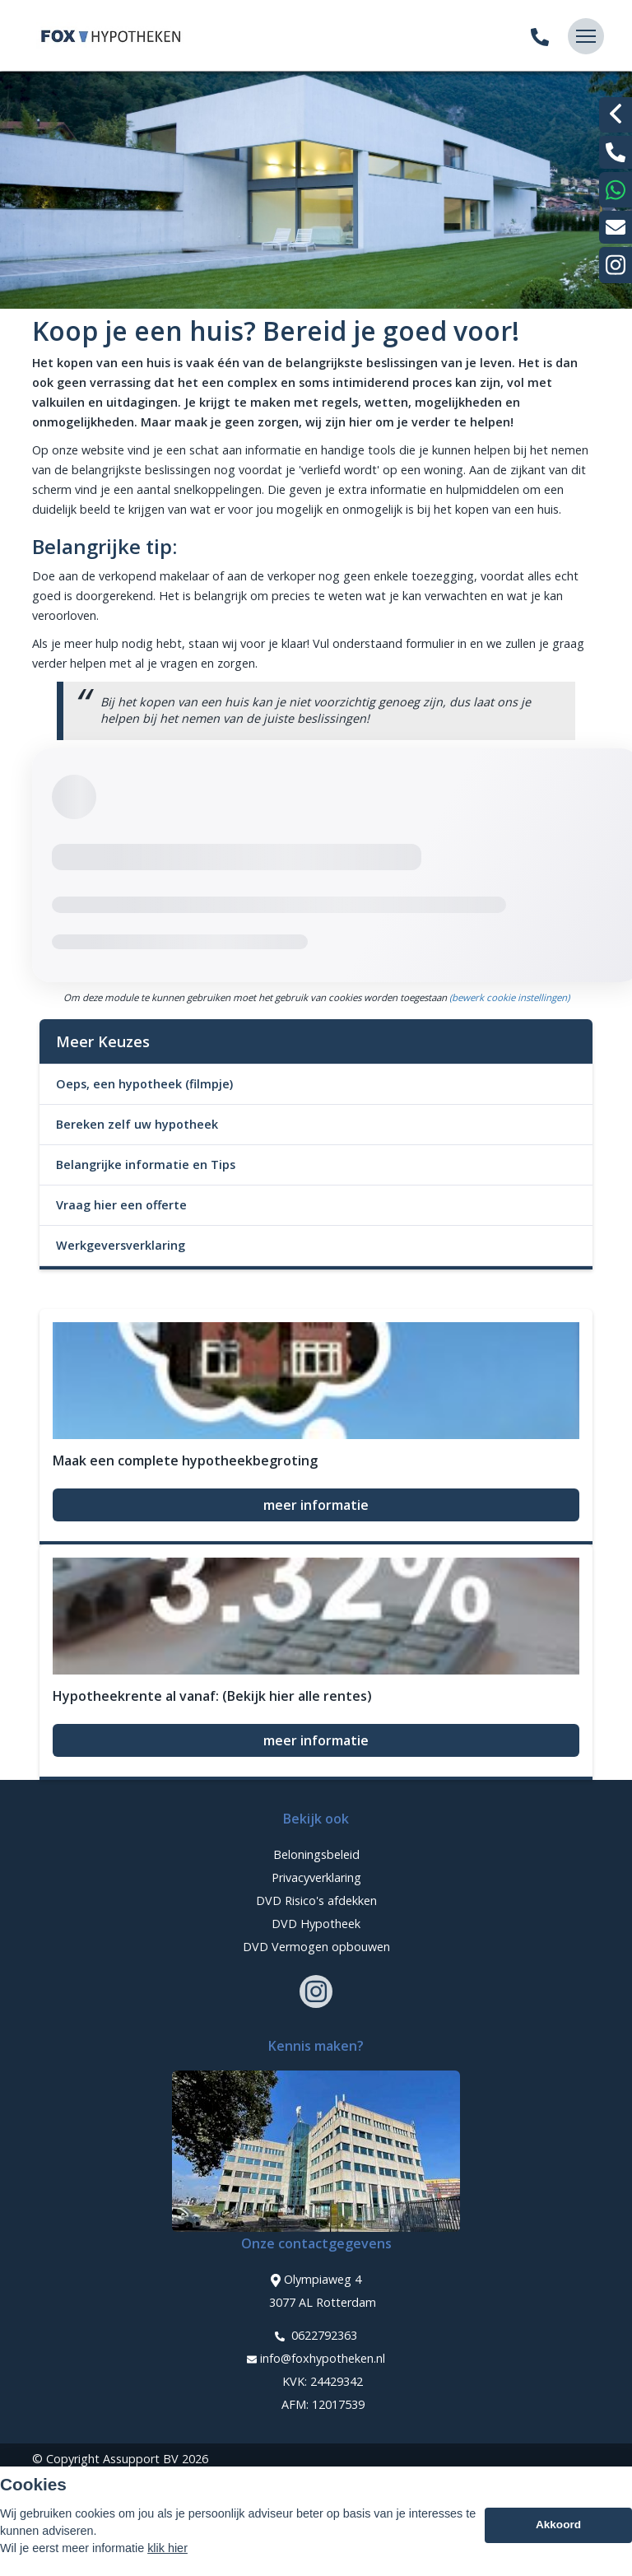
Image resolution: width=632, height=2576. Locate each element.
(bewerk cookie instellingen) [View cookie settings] (509, 997)
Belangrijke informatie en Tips (145, 1164)
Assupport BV (141, 2459)
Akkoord (558, 2524)
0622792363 (316, 2335)
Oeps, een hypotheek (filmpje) (144, 1084)
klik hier (167, 2548)
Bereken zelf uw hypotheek (137, 1124)
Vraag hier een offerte (121, 1205)
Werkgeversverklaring (120, 1245)
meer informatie (316, 1505)
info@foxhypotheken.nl (316, 2358)
